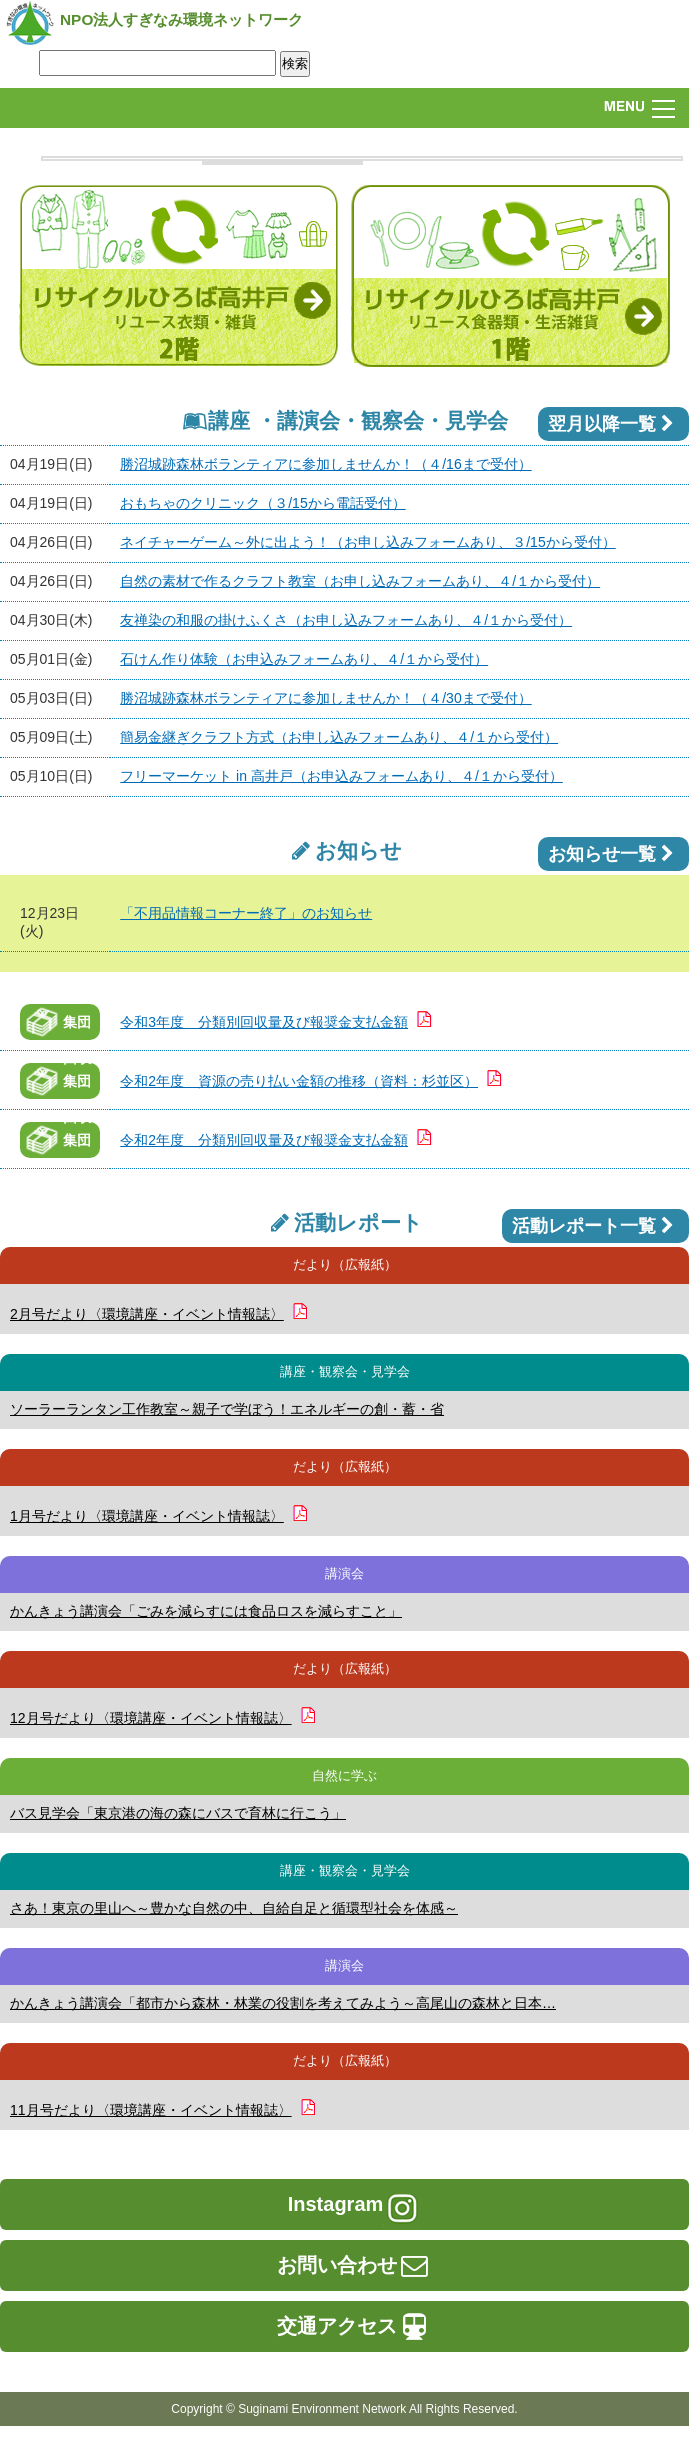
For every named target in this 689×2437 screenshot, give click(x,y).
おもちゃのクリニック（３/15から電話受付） (262, 503)
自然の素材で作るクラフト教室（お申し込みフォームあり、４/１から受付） (360, 581)
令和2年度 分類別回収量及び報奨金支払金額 (264, 1140)
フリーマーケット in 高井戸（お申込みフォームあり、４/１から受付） (341, 776)
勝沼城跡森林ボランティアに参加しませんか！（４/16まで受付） (325, 464)
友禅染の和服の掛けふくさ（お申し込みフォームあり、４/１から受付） (346, 620)
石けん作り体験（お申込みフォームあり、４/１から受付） (304, 659)
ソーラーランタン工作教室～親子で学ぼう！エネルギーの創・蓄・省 (227, 1409)
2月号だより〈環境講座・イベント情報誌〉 (147, 1314)
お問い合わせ (354, 2265)
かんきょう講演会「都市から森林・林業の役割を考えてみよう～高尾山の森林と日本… (283, 2003)
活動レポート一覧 (595, 1226)
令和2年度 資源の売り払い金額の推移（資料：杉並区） (299, 1081)
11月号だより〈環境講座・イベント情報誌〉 (151, 2110)
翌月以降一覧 (613, 424)
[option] (362, 158)
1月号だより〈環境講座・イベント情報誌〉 (147, 1516)
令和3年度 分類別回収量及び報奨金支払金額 (264, 1022)
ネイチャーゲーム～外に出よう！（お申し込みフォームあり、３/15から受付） (367, 542)
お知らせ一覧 (613, 854)
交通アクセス (354, 2326)
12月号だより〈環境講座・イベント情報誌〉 (151, 1718)
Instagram (355, 2204)
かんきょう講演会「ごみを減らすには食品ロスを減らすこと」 (206, 1611)
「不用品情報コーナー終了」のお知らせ (246, 913)
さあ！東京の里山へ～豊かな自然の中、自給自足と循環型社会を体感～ (234, 1908)
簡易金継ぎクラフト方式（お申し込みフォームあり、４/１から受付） (339, 737)
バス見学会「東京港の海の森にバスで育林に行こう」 (178, 1813)
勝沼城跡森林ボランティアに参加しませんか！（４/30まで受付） (325, 698)
